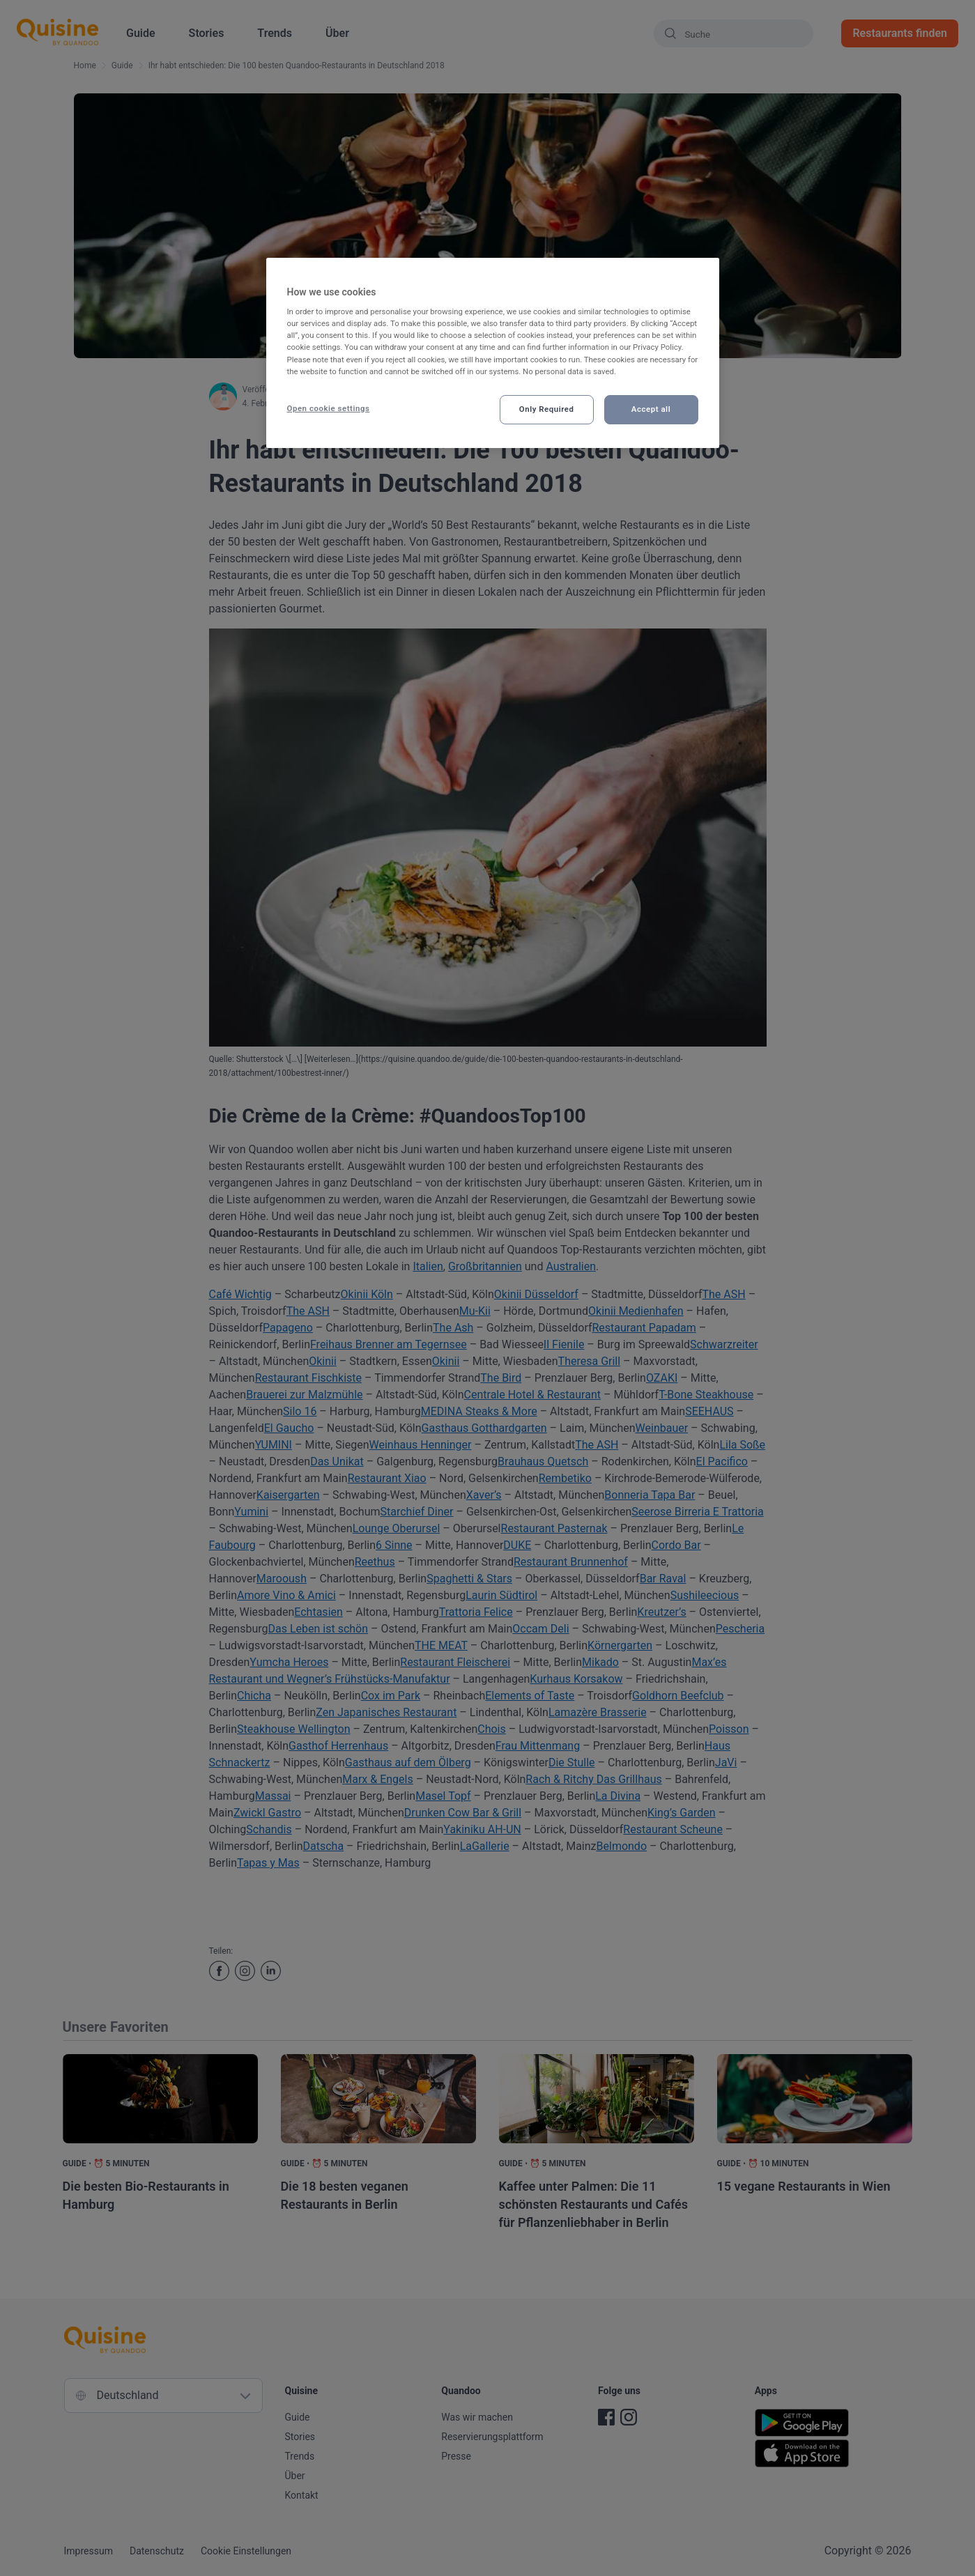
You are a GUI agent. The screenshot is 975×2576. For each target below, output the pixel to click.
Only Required (546, 409)
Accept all (650, 409)
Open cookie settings (328, 408)
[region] (492, 353)
